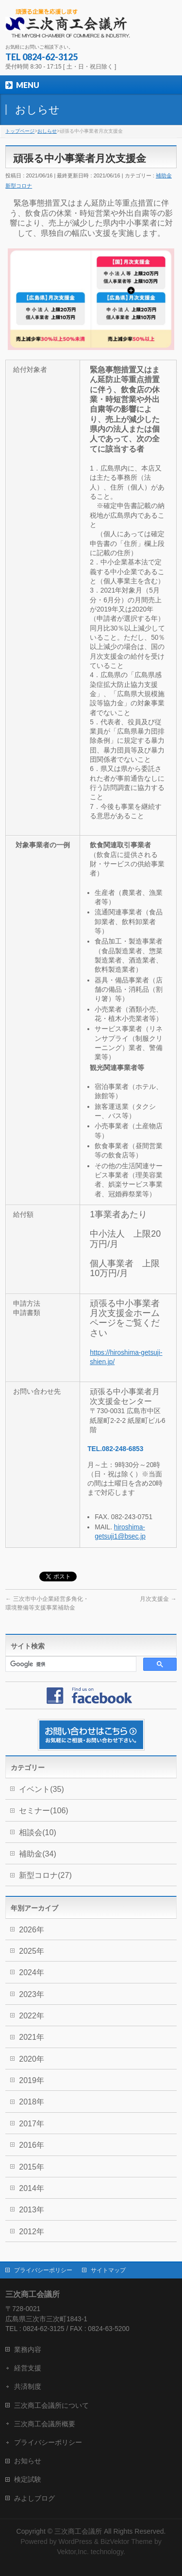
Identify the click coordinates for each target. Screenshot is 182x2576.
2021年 (31, 2037)
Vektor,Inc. (73, 2552)
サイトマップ (108, 2270)
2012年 (31, 2231)
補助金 (164, 175)
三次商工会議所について (51, 2405)
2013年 (31, 2210)
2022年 (31, 2016)
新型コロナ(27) (45, 1875)
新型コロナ (18, 186)
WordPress (75, 2541)
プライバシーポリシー (43, 2270)
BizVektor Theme (126, 2541)
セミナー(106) (43, 1810)
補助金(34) (37, 1854)
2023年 (31, 1994)
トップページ (19, 131)
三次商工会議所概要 (44, 2424)
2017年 (31, 2124)
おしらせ (47, 131)
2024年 (31, 1972)
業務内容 (27, 2349)
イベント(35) (41, 1789)
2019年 (31, 2080)
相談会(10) (37, 1832)
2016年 (31, 2145)
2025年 (31, 1951)
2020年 (31, 2059)
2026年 (31, 1930)
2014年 (31, 2188)
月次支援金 (158, 1598)
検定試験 (27, 2479)
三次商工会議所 (78, 2531)
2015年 (31, 2167)
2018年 (31, 2102)
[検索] (70, 1664)
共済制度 (27, 2386)
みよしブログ (34, 2498)
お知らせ (27, 2461)
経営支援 (27, 2368)
